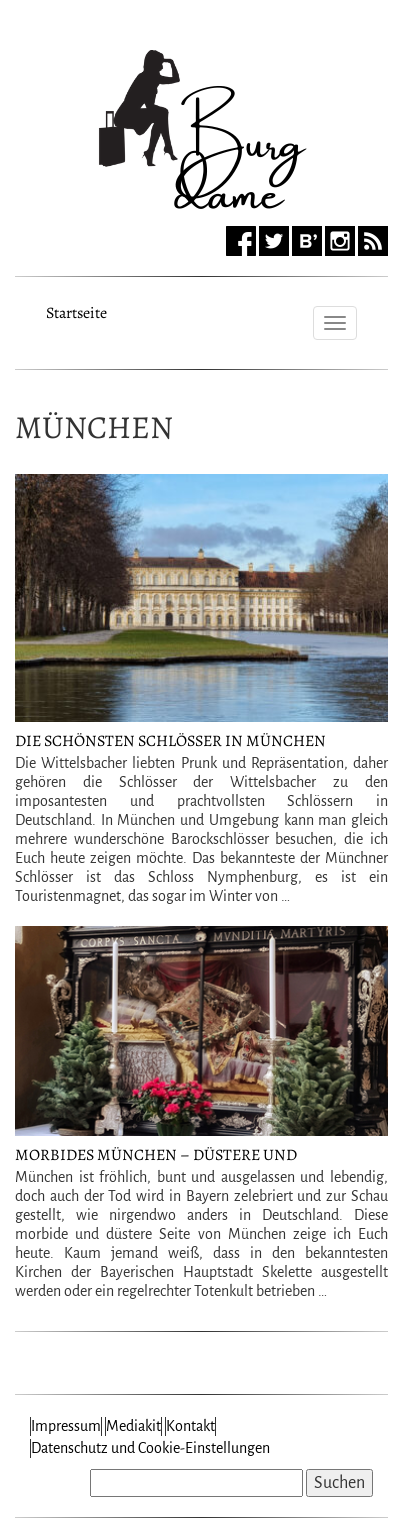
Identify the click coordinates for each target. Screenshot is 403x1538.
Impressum (66, 1426)
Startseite (76, 310)
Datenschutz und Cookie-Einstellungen (150, 1448)
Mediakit (133, 1426)
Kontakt (190, 1426)
